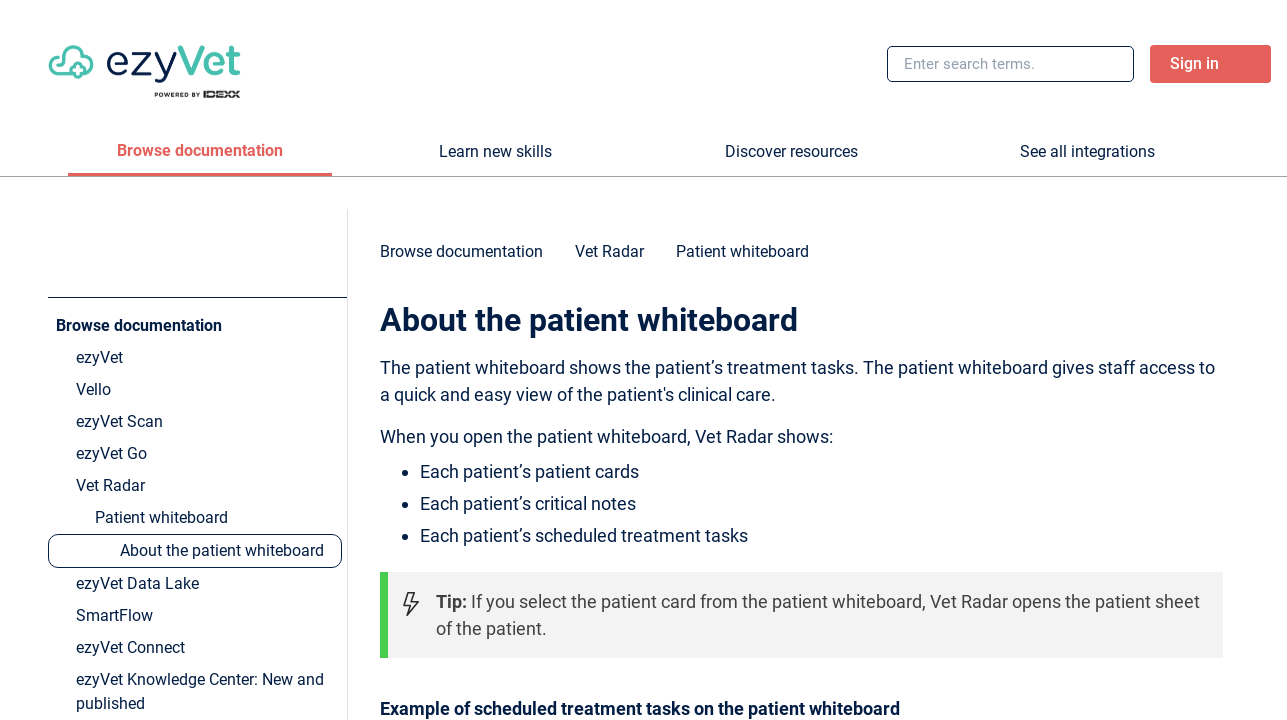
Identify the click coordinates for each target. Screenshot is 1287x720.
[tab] (200, 152)
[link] (144, 64)
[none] (1231, 261)
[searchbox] (1097, 64)
